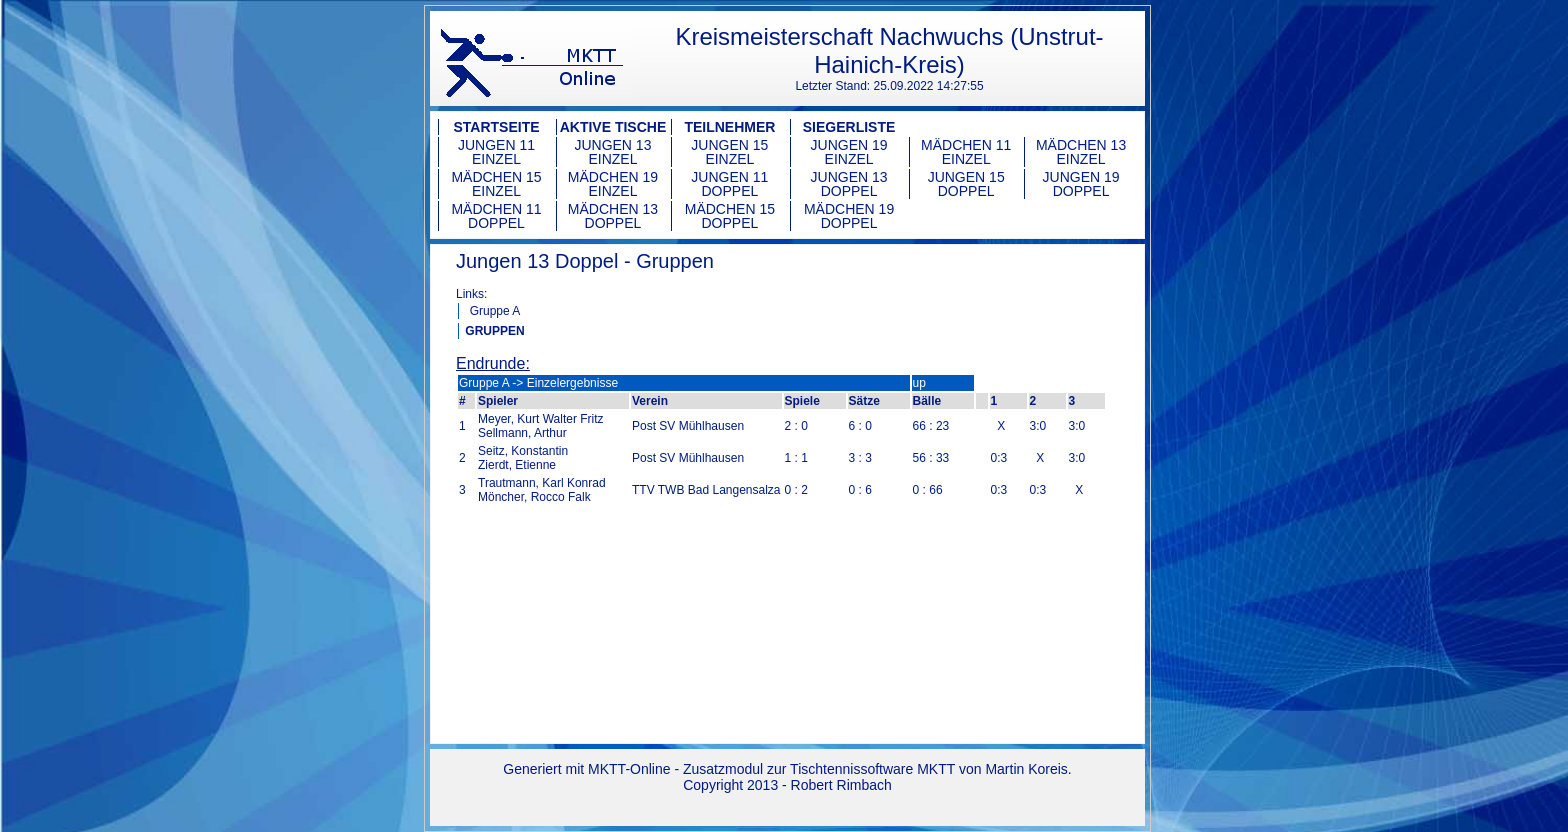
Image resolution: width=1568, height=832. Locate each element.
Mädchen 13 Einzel (1081, 152)
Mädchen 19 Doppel (849, 216)
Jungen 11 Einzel (496, 152)
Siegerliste (849, 127)
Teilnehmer (729, 127)
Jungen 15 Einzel (729, 152)
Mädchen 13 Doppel (613, 216)
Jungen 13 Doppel (849, 184)
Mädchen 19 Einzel (613, 184)
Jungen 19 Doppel (1081, 184)
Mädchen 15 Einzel (496, 184)
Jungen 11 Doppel (729, 184)
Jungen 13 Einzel (612, 152)
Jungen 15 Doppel (966, 184)
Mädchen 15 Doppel (730, 216)
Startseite (496, 127)
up (919, 383)
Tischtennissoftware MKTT (872, 769)
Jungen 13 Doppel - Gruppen (585, 261)
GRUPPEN (494, 331)
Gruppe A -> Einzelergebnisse (538, 383)
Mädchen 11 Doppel (496, 216)
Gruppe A (495, 311)
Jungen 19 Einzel (849, 152)
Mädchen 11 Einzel (966, 152)
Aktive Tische (613, 127)
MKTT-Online (629, 769)
